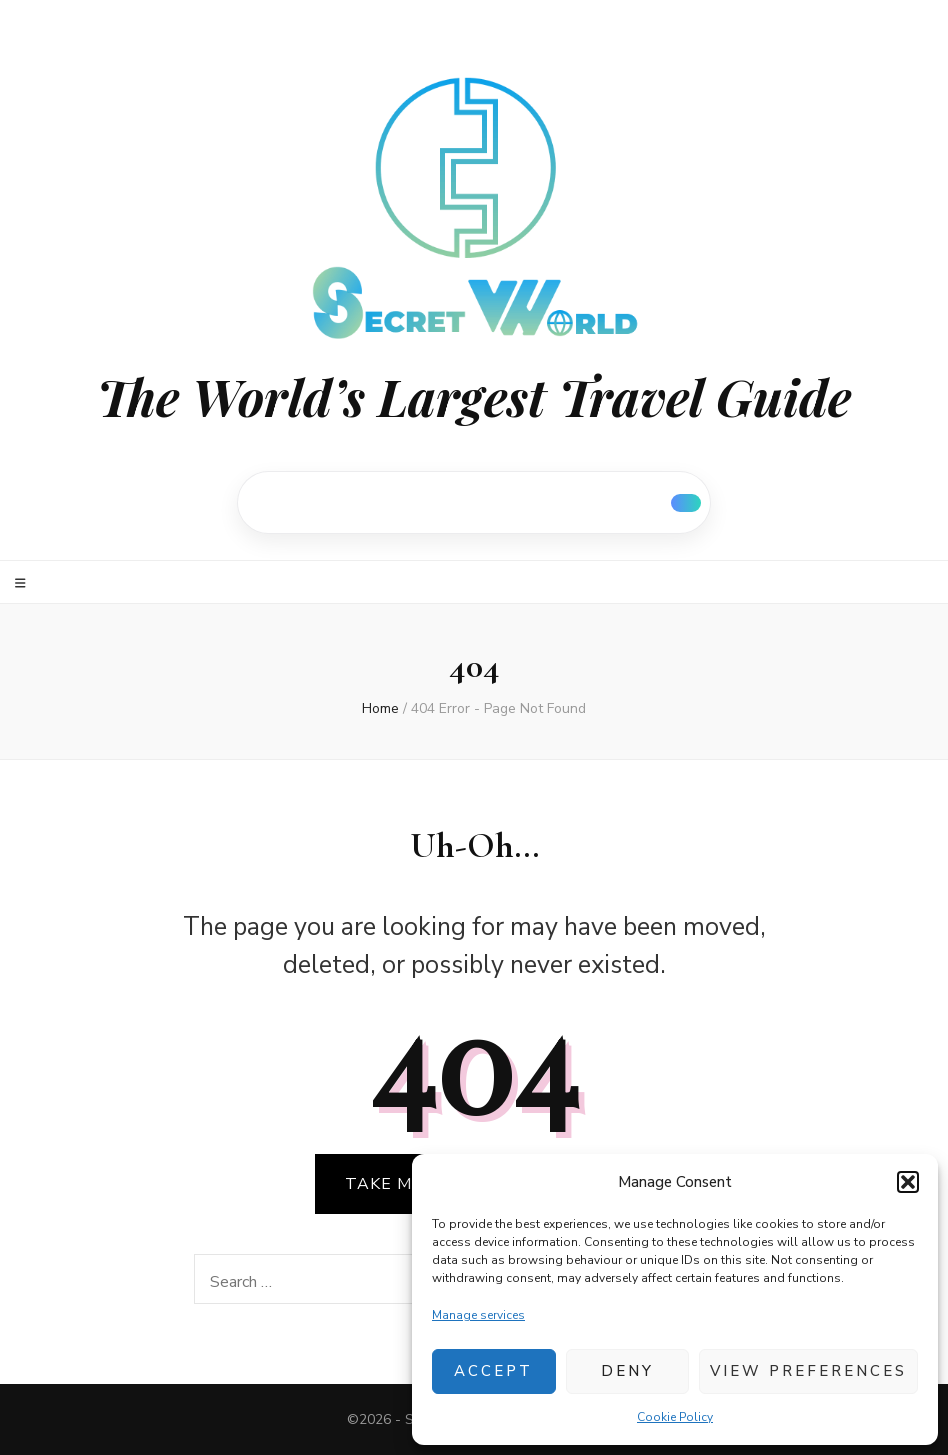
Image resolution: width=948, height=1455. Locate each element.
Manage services (478, 1315)
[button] (908, 1182)
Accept (493, 1371)
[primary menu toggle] (23, 583)
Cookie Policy (675, 1417)
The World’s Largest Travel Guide (474, 396)
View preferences (808, 1371)
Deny (627, 1371)
